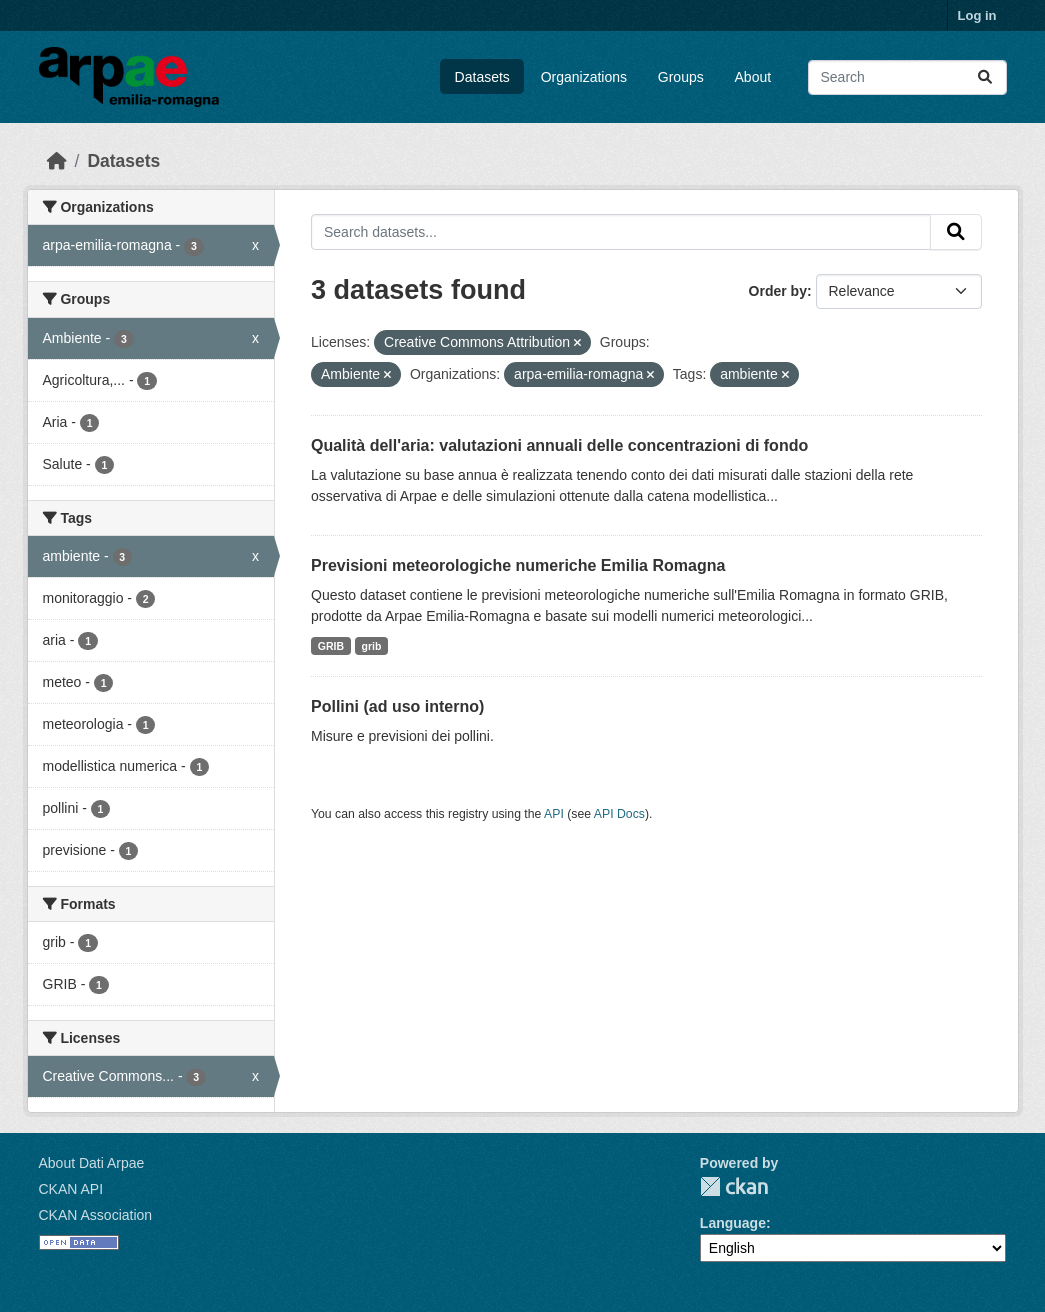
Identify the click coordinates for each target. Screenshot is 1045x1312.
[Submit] (985, 77)
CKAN (734, 1186)
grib (372, 646)
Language (733, 1223)
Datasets (482, 77)
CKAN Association (96, 1215)
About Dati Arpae (92, 1163)
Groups (681, 77)
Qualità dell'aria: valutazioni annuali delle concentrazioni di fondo (559, 445)
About (753, 77)
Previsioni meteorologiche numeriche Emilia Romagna (518, 565)
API (554, 814)
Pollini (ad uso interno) (397, 706)
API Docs (619, 814)
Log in (977, 15)
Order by (778, 291)
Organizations (584, 77)
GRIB (331, 646)
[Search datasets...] (907, 77)
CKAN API (71, 1189)
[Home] (57, 161)
